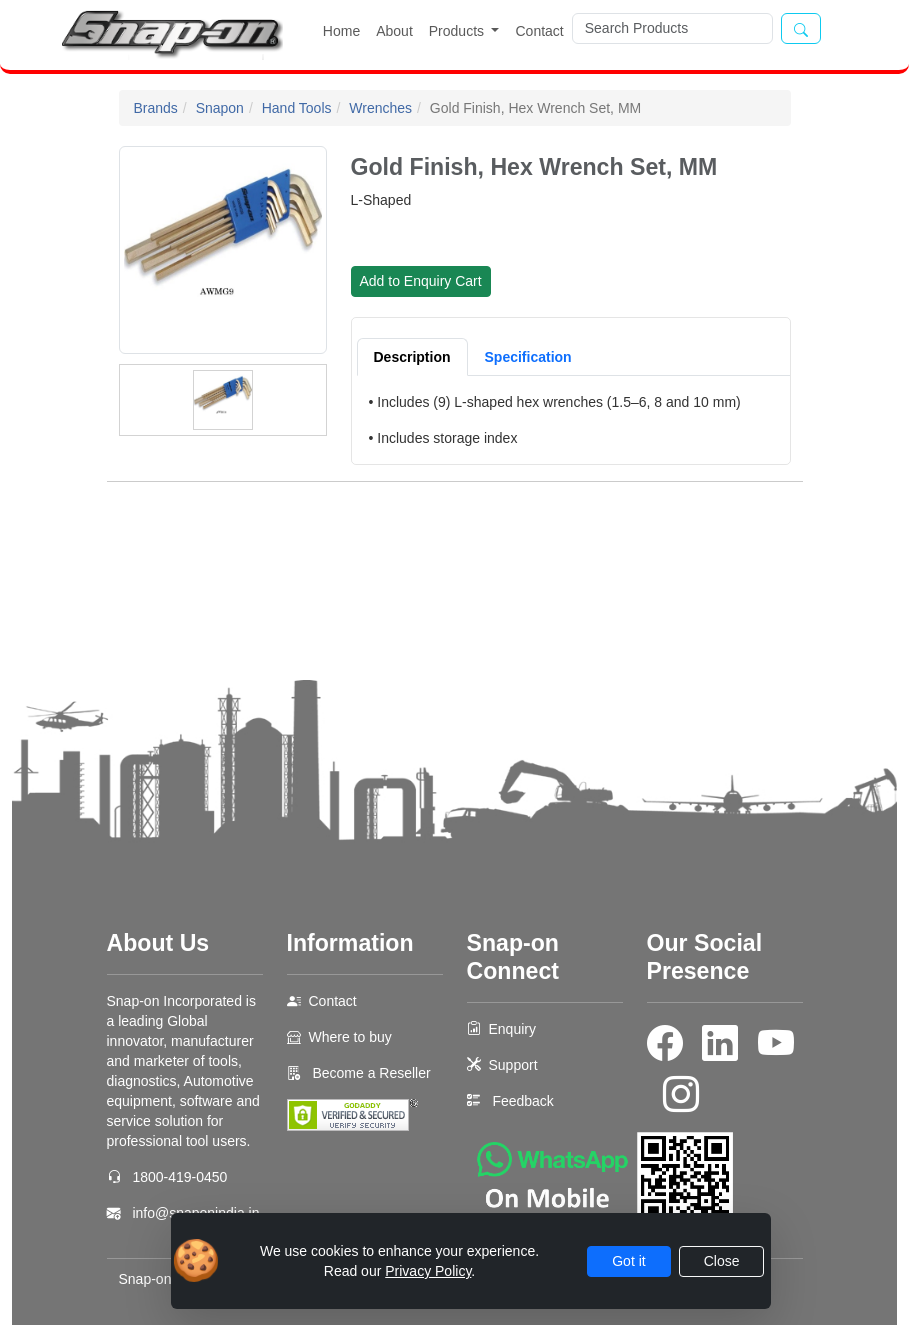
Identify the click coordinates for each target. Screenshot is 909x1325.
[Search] (672, 28)
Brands (156, 108)
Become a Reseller (370, 1073)
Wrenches (380, 108)
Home (341, 31)
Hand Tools (297, 108)
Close (722, 1261)
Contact (539, 31)
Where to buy (350, 1037)
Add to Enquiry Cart (421, 281)
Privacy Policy (428, 1271)
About (394, 31)
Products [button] (458, 31)
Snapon (220, 108)
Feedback (522, 1101)
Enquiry (512, 1029)
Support (513, 1065)
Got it (628, 1261)
